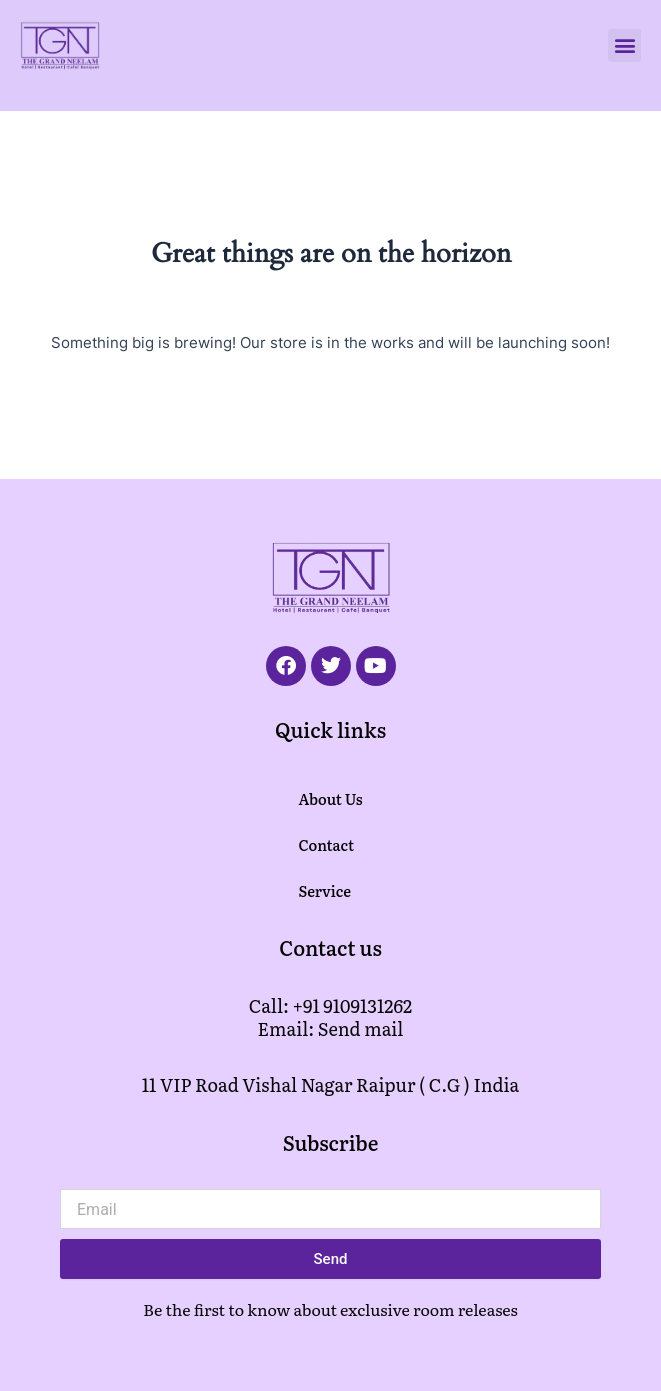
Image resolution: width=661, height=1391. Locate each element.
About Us (330, 798)
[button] (624, 45)
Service (324, 890)
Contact (326, 844)
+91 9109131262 (353, 1005)
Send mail (361, 1028)
